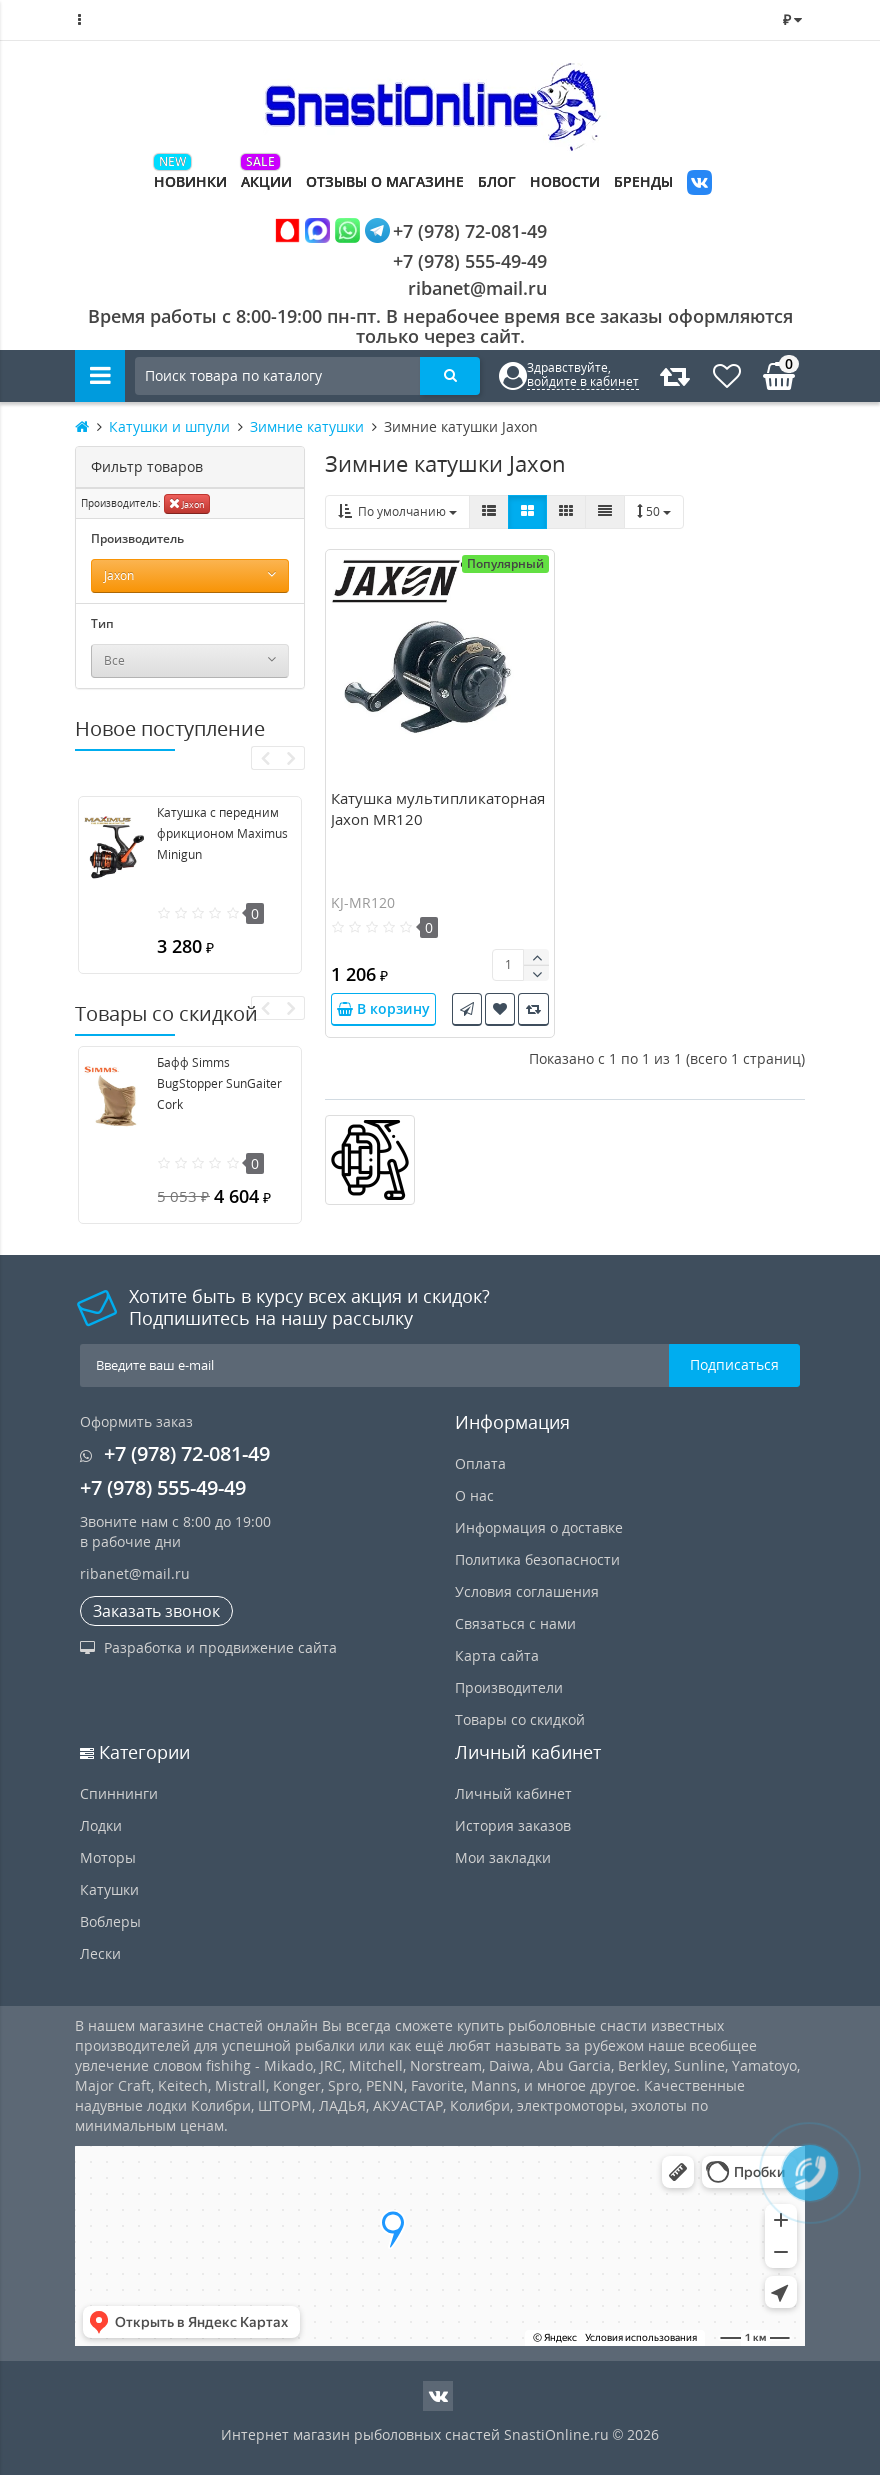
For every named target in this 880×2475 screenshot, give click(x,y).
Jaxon (187, 503)
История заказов (513, 1825)
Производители (509, 1687)
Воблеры (110, 1921)
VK (699, 184)
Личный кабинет (513, 1793)
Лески (100, 1953)
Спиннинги (119, 1793)
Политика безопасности (537, 1559)
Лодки (101, 1825)
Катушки (109, 1889)
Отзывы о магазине (385, 181)
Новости (565, 181)
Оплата (480, 1463)
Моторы (108, 1857)
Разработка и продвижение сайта (208, 1647)
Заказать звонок (156, 1611)
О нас (474, 1495)
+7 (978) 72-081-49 (411, 230)
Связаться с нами (515, 1623)
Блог (497, 181)
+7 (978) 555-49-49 (454, 261)
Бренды (643, 181)
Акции (266, 181)
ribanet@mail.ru (477, 288)
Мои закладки (503, 1857)
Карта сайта (497, 1655)
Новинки (190, 181)
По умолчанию (397, 511)
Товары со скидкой (520, 1719)
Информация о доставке (539, 1527)
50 (654, 511)
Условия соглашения (527, 1591)
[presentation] (264, 758)
